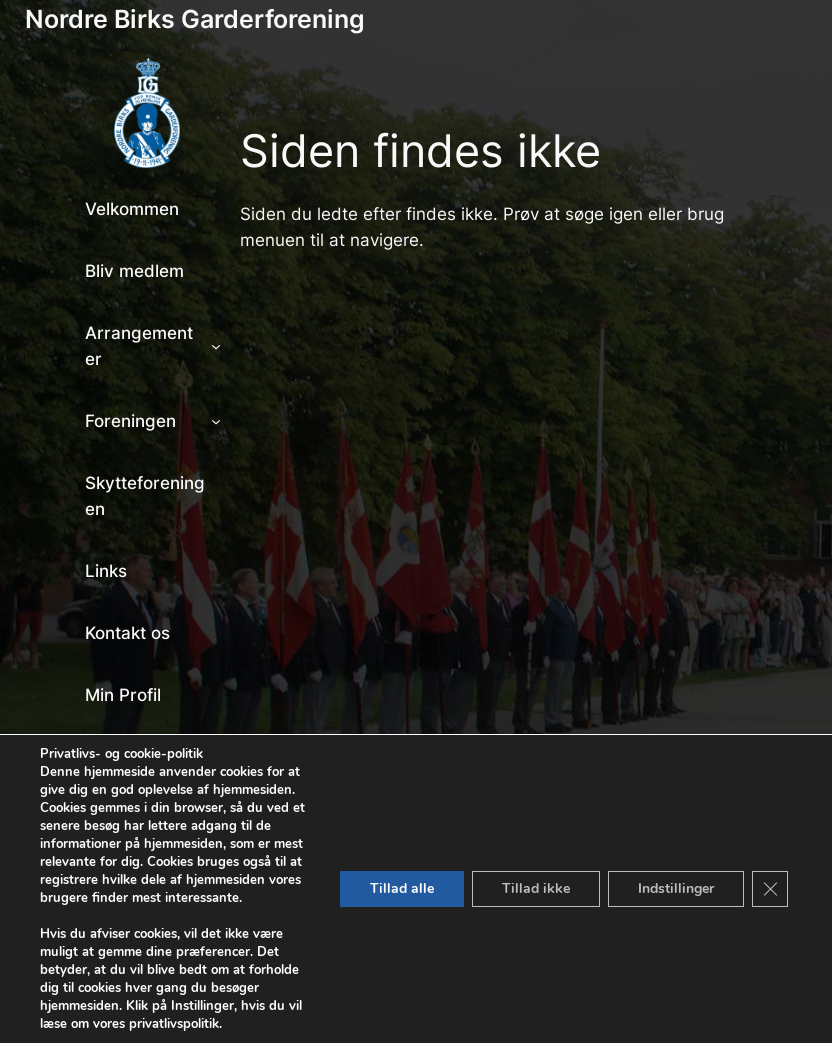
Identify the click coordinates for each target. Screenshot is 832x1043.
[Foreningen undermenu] (216, 421)
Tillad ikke (536, 888)
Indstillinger (676, 888)
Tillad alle (402, 888)
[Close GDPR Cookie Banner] (770, 889)
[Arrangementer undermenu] (216, 346)
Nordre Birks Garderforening (195, 19)
